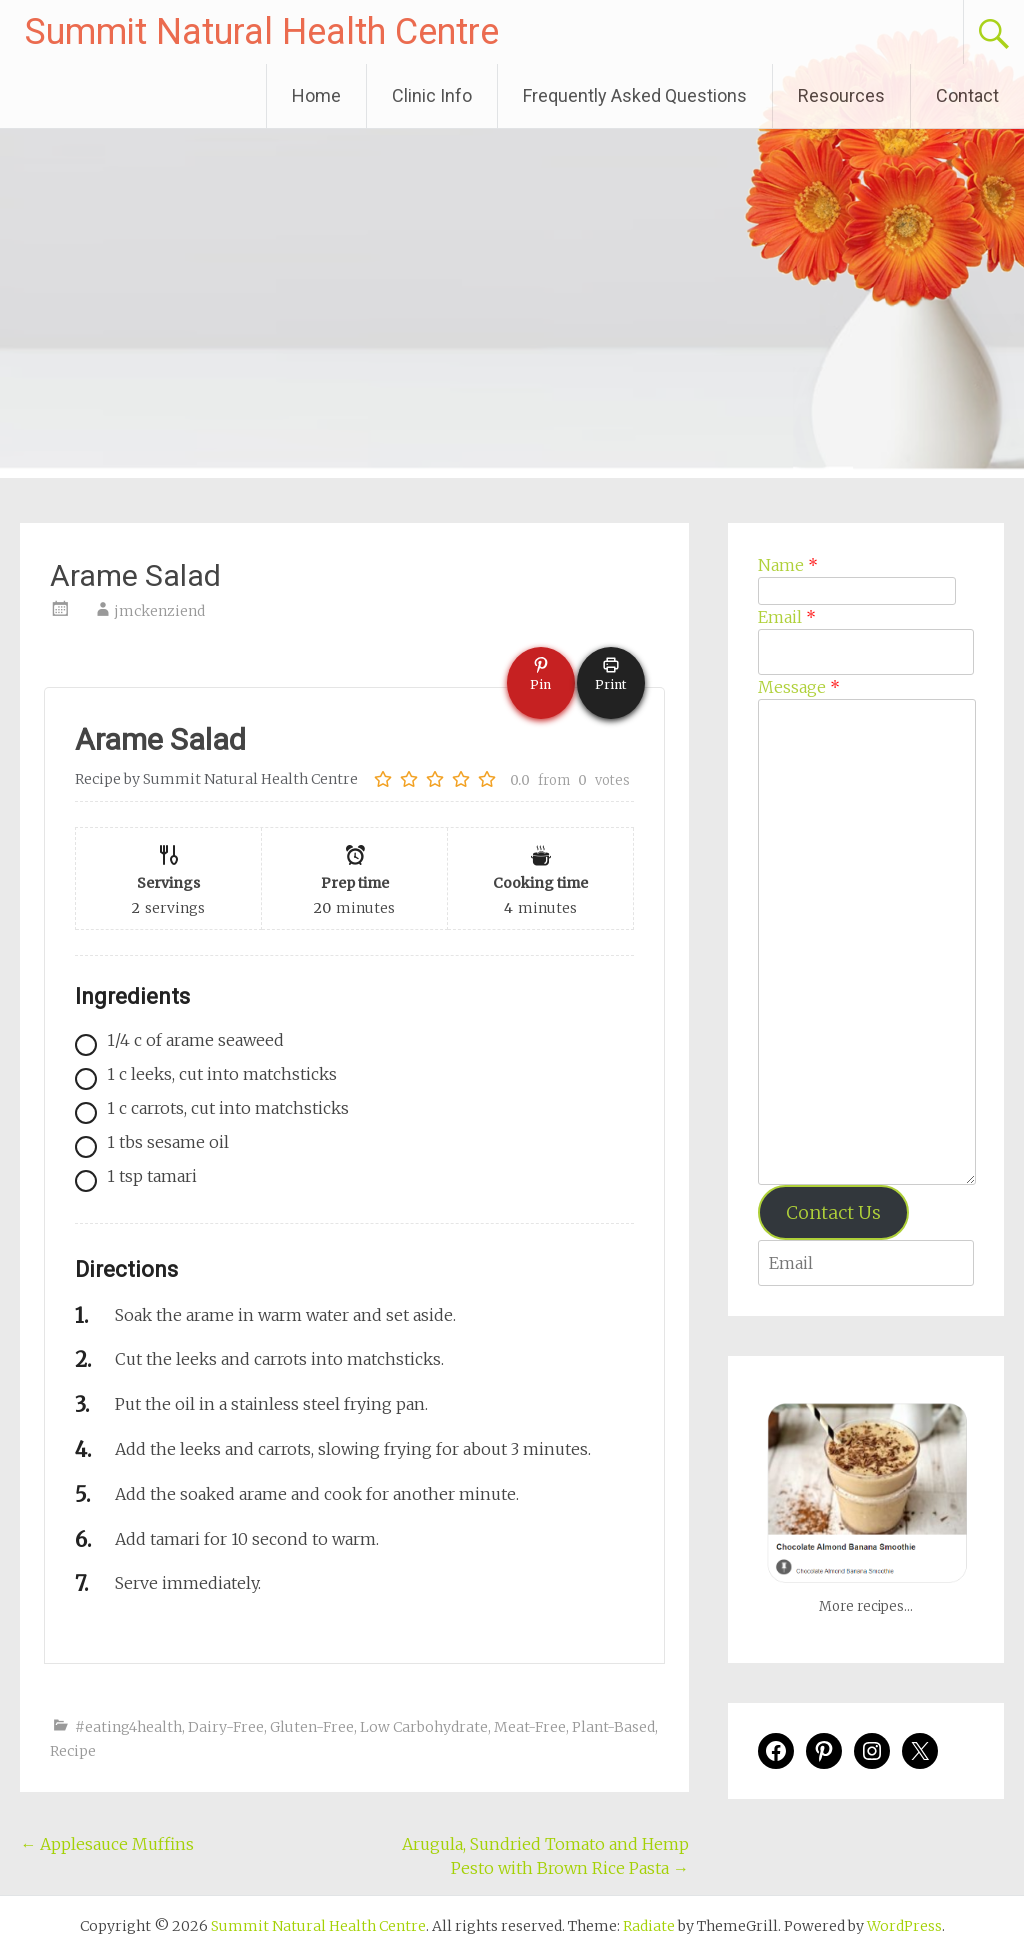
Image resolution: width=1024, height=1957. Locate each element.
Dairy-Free (226, 1727)
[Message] (867, 942)
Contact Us (833, 1212)
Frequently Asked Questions (635, 95)
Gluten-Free (312, 1727)
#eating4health (128, 1727)
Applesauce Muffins (109, 1844)
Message (799, 687)
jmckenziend (159, 611)
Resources (841, 95)
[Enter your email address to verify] (865, 1263)
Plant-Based (613, 1727)
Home (316, 95)
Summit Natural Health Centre (262, 32)
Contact (967, 95)
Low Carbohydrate (424, 1727)
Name (788, 565)
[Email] (865, 652)
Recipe (73, 1751)
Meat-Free (530, 1727)
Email (787, 617)
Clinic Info (432, 95)
